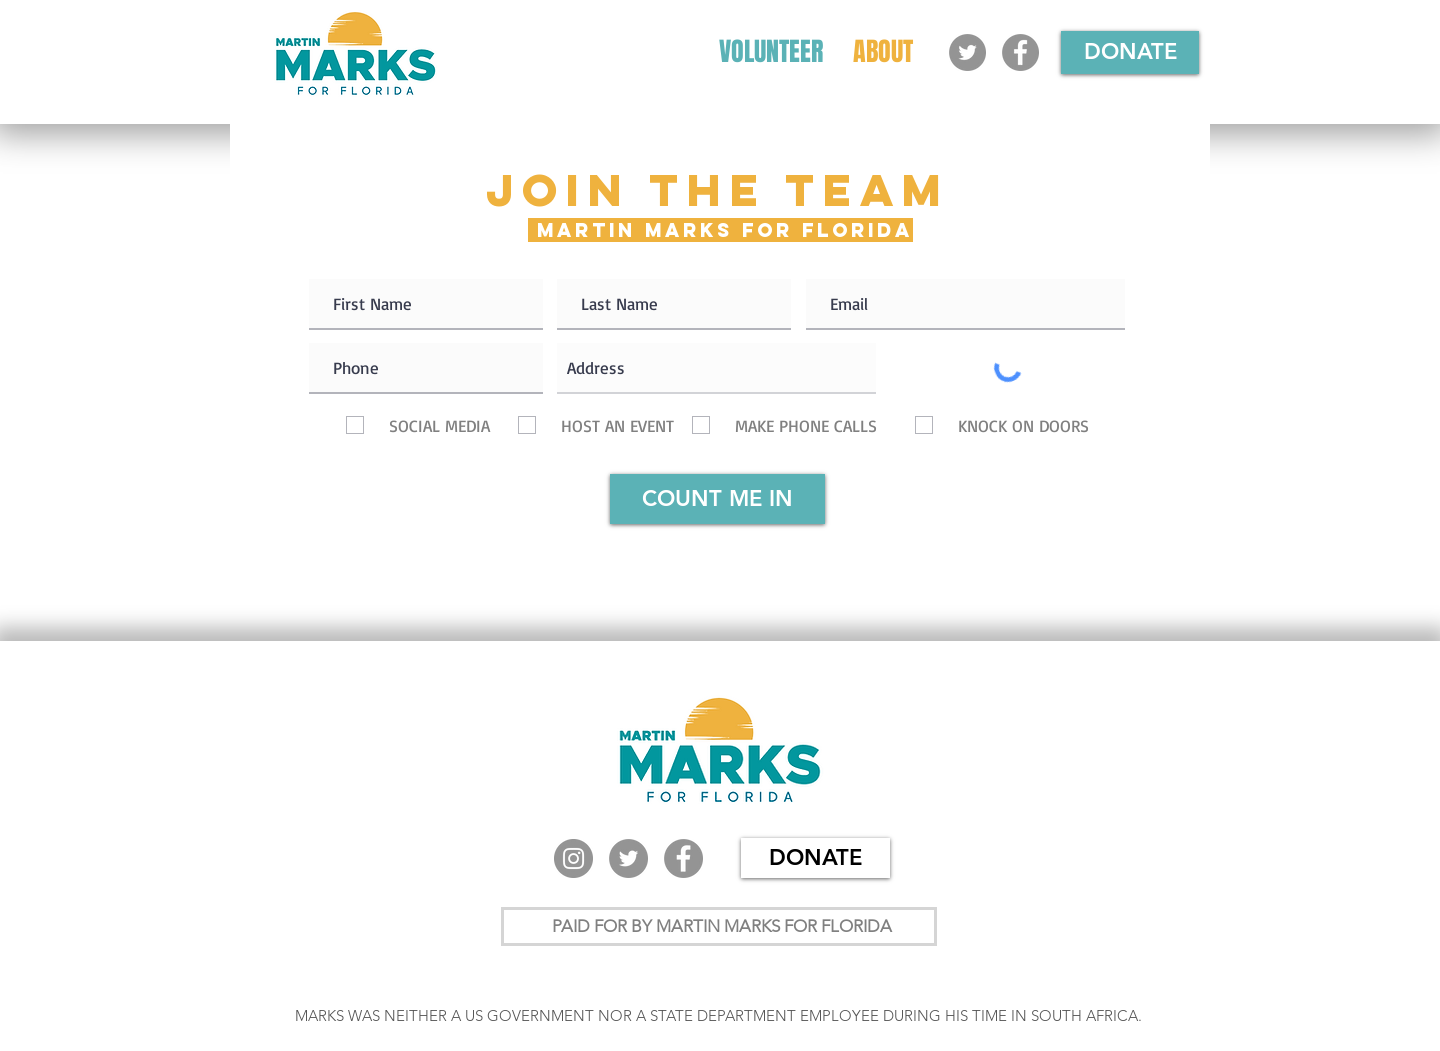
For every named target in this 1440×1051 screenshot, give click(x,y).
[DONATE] (1130, 52)
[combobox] (716, 368)
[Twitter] (967, 52)
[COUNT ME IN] (717, 499)
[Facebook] (1020, 52)
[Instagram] (573, 858)
